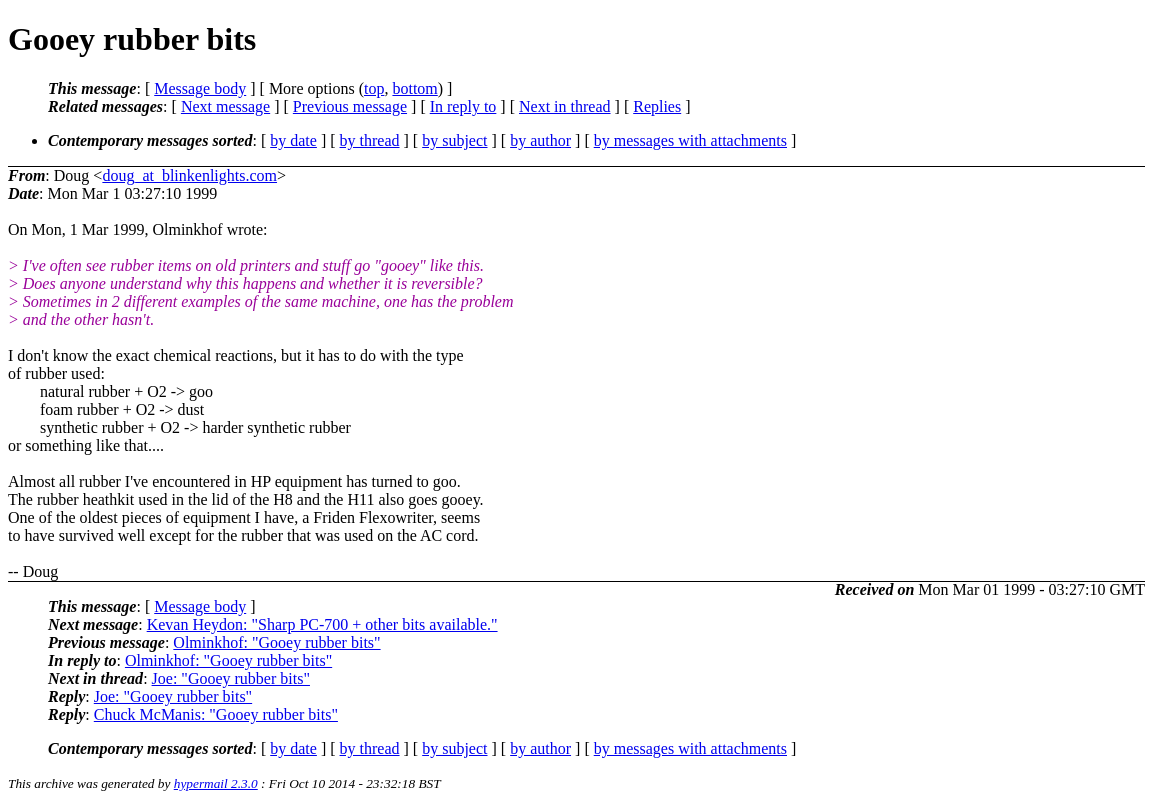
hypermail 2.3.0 (216, 783)
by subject (454, 140)
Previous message (350, 106)
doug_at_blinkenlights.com (189, 175)
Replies (657, 106)
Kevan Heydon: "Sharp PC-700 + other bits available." (322, 624)
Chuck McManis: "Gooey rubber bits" (216, 714)
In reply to (463, 106)
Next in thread (565, 106)
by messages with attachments (690, 140)
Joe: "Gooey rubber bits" (231, 678)
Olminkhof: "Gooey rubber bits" (276, 642)
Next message (225, 106)
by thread (370, 140)
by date (293, 140)
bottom (414, 88)
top (374, 88)
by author (540, 140)
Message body (200, 88)
